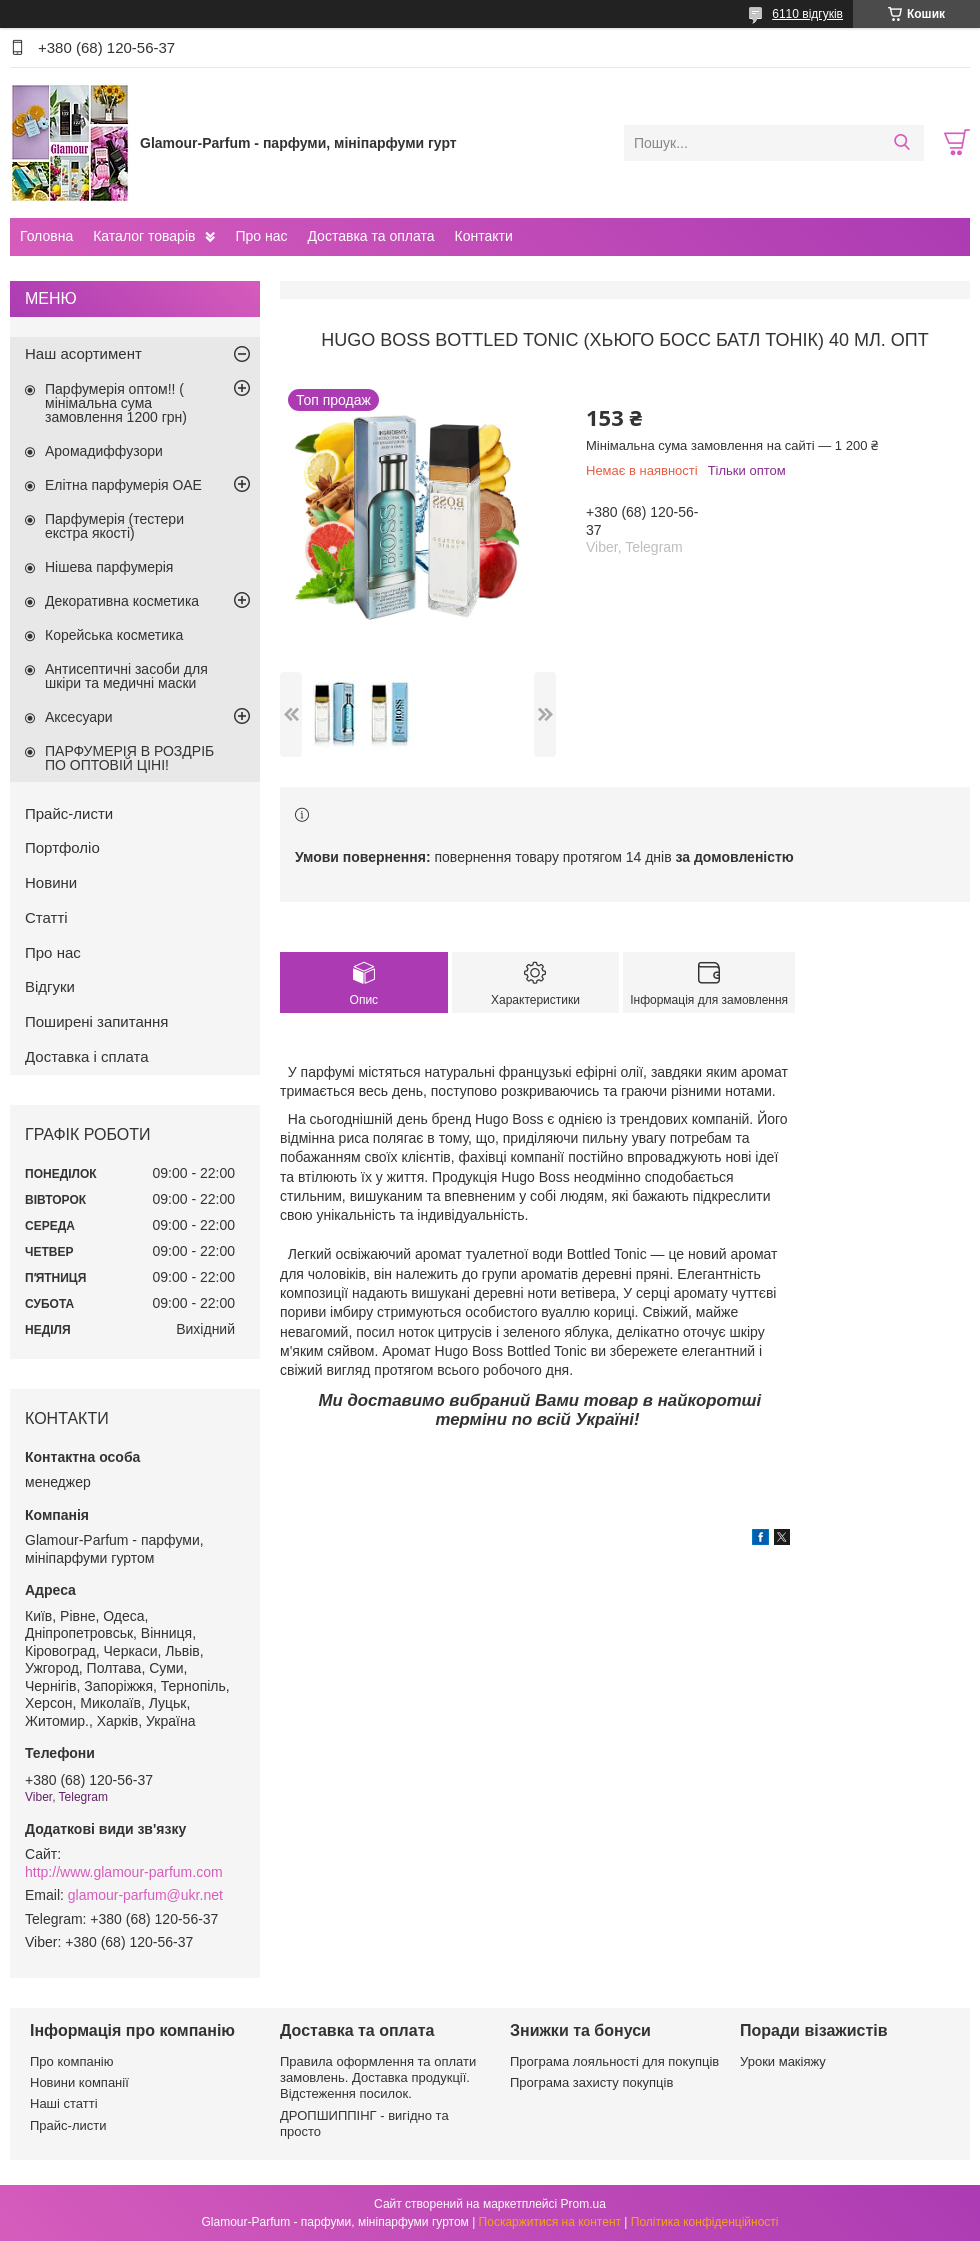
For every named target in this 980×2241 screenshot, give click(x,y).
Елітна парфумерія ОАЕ (123, 485)
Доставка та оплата (370, 236)
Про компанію (72, 2061)
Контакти (483, 236)
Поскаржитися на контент (550, 2222)
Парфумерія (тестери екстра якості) (114, 526)
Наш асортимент (83, 353)
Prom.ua (583, 2204)
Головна (46, 236)
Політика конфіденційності (705, 2222)
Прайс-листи (69, 813)
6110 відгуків (807, 14)
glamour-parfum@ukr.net (145, 1895)
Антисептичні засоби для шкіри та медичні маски (126, 676)
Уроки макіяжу (783, 2061)
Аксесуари (79, 717)
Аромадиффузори (104, 451)
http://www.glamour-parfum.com (124, 1872)
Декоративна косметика (122, 601)
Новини (51, 882)
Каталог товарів (144, 236)
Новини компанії (79, 2082)
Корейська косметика (114, 635)
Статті (46, 917)
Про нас (261, 236)
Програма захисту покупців (591, 2082)
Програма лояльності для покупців (614, 2061)
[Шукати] (901, 143)
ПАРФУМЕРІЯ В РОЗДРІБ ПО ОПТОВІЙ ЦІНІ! (129, 758)
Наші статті (64, 2103)
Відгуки (50, 986)
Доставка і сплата (87, 1056)
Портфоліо (62, 847)
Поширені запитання (96, 1021)
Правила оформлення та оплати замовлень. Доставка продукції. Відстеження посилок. (378, 2078)
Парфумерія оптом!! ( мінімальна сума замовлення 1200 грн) (116, 403)
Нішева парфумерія (109, 567)
